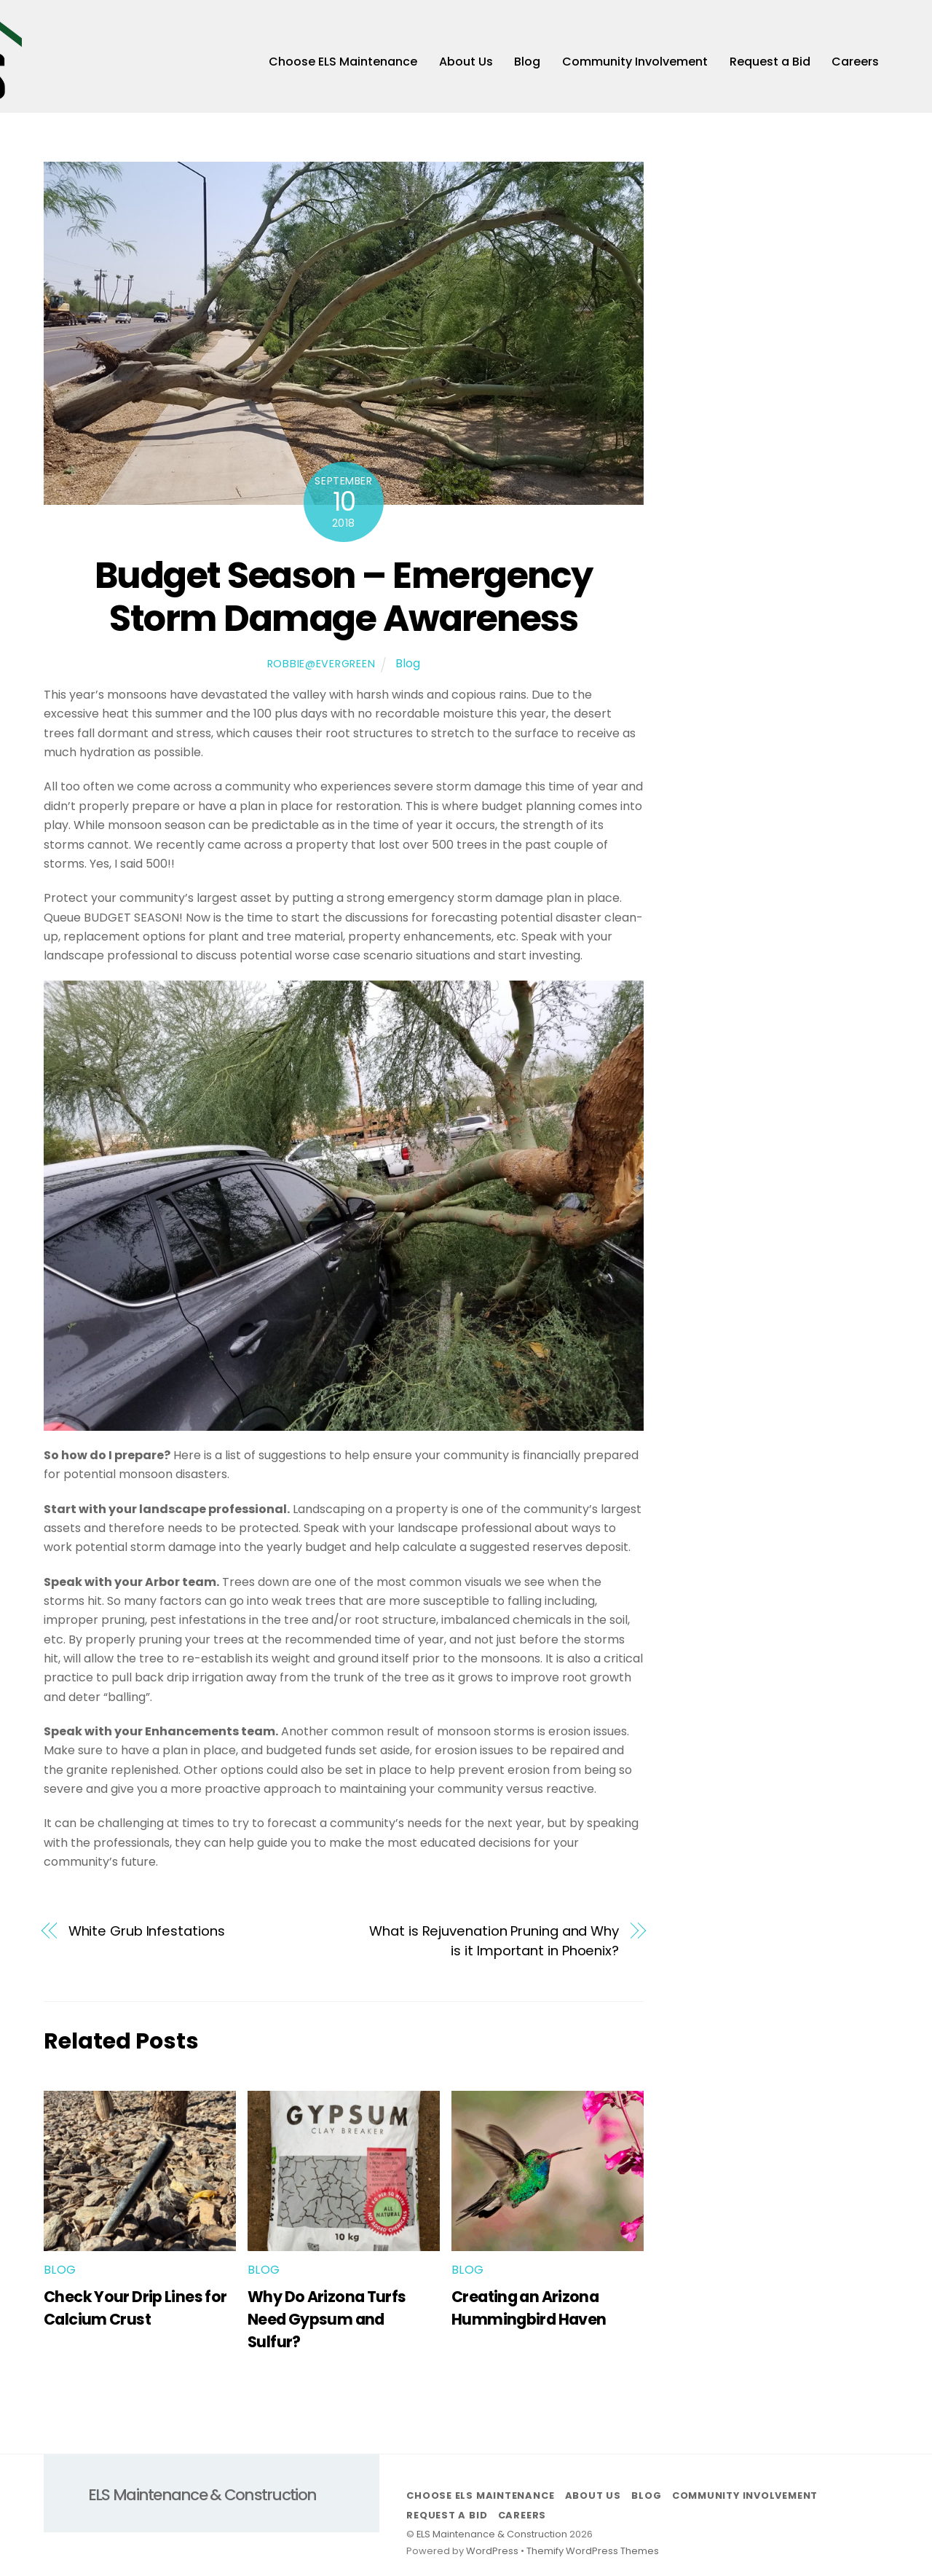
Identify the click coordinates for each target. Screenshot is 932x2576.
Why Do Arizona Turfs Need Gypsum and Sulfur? (327, 2323)
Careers (855, 63)
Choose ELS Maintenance (343, 63)
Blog (527, 63)
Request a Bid (770, 63)
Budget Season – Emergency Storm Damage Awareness (344, 600)
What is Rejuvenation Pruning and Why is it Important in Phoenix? (494, 1944)
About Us (466, 63)
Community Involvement (635, 63)
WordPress (492, 2554)
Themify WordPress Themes (592, 2554)
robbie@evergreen (321, 667)
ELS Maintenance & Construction (491, 2537)
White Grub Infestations (146, 1934)
